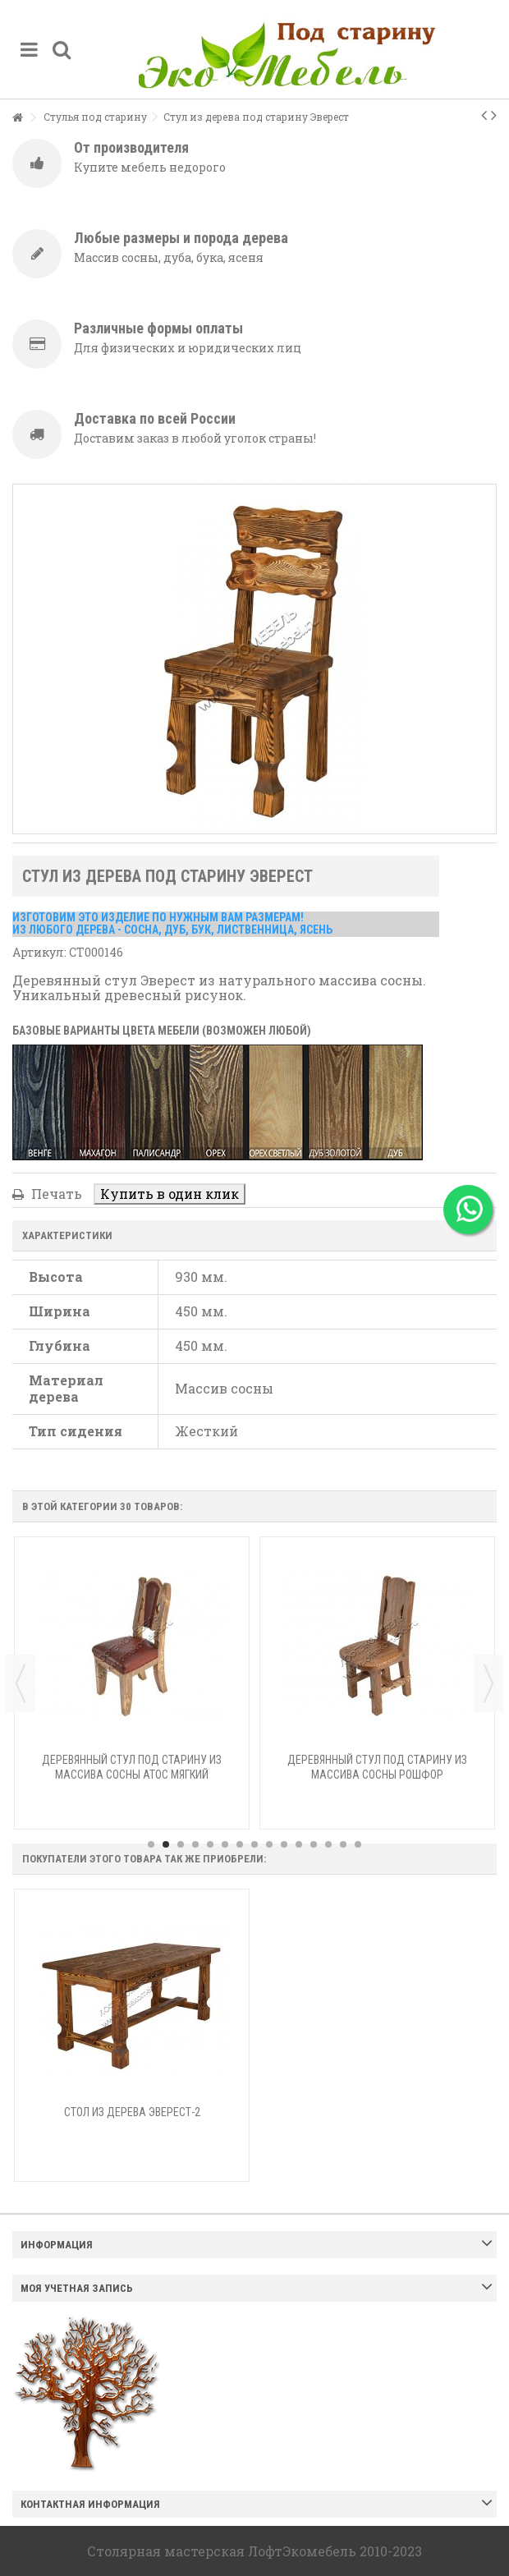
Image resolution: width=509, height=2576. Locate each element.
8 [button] (254, 1844)
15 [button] (358, 1844)
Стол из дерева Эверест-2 (132, 2112)
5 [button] (210, 1844)
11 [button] (299, 1844)
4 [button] (195, 1844)
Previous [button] (20, 1683)
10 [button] (284, 1844)
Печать (55, 1193)
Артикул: (39, 952)
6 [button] (225, 1844)
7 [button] (239, 1844)
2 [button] (166, 1844)
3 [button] (180, 1844)
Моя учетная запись (77, 2288)
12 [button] (313, 1844)
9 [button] (269, 1844)
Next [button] (488, 1683)
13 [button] (328, 1844)
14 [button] (343, 1844)
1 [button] (151, 1844)
